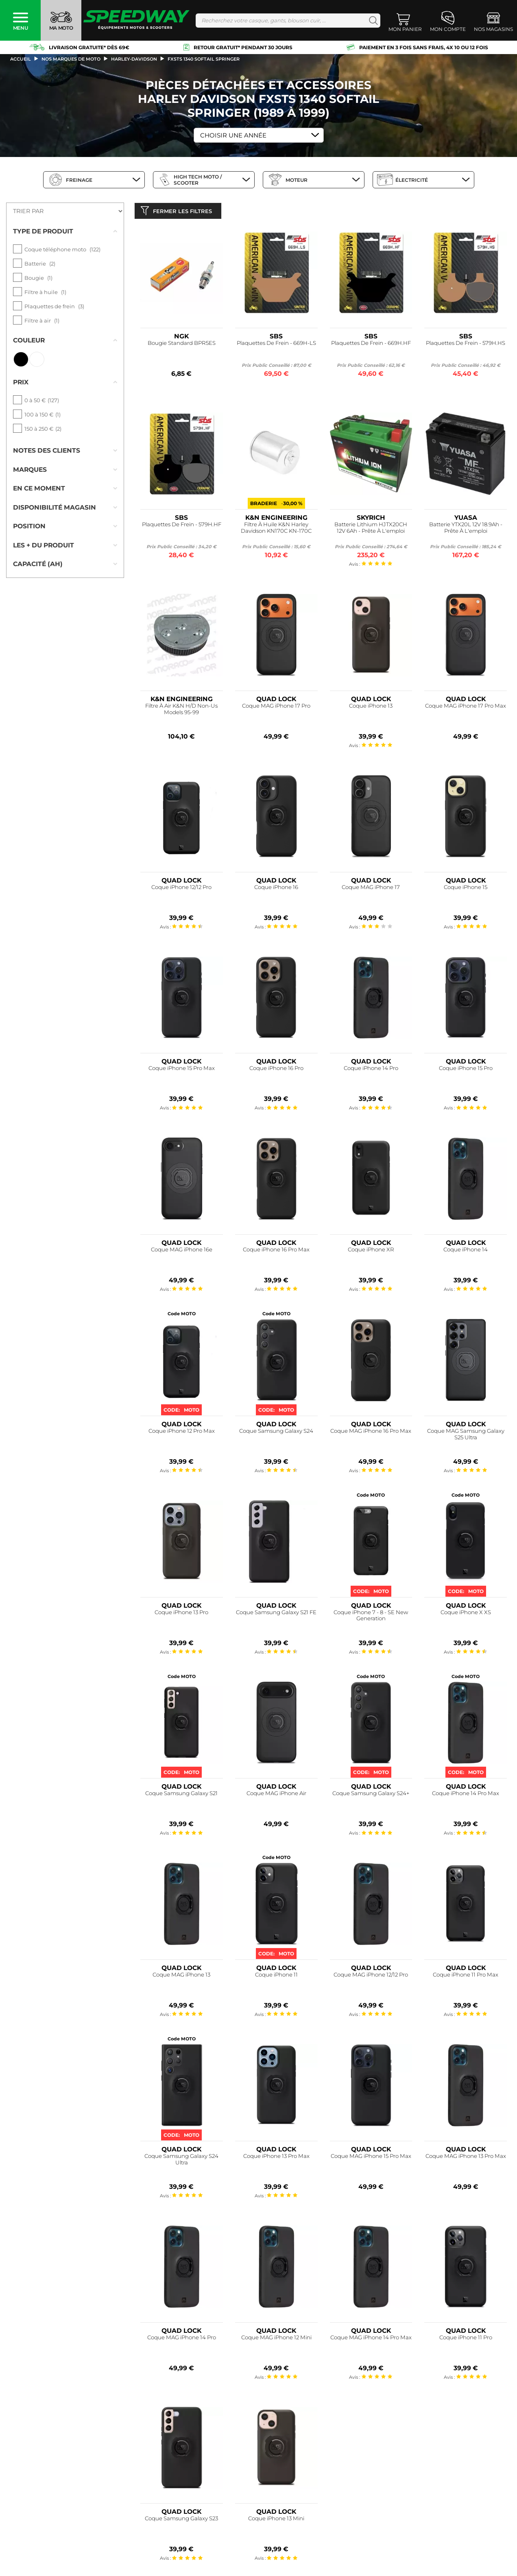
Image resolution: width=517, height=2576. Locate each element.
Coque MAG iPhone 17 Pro (276, 707)
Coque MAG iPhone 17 (371, 889)
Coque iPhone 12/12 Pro (181, 889)
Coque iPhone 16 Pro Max (276, 1251)
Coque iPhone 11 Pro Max (465, 1976)
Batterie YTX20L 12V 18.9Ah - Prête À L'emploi (465, 529)
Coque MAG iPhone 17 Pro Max (465, 707)
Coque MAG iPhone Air (276, 1795)
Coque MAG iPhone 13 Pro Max (465, 2158)
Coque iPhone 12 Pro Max (181, 1433)
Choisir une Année (233, 135)
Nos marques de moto (70, 59)
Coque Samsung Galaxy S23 (181, 2520)
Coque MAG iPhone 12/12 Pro (371, 1976)
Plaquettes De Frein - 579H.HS (465, 345)
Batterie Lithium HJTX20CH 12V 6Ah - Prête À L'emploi (370, 529)
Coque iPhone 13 (371, 707)
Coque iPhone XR (371, 1251)
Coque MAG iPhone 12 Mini (276, 2339)
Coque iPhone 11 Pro (465, 2339)
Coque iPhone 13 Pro (181, 1614)
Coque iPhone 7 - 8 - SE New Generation (371, 1617)
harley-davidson (134, 59)
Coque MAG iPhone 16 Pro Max (370, 1433)
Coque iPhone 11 (276, 1976)
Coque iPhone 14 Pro (371, 1070)
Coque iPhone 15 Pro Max (181, 1070)
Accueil (20, 59)
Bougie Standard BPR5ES (182, 345)
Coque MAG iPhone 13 (181, 1976)
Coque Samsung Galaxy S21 (181, 1795)
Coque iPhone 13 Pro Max (276, 2158)
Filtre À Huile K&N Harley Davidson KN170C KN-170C (276, 529)
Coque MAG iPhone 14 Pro (181, 2339)
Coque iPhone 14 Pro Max (465, 1795)
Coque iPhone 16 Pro (276, 1070)
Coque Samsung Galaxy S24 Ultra (181, 2161)
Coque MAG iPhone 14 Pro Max (371, 2339)
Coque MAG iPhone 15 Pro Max (371, 2158)
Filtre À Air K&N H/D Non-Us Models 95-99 (181, 710)
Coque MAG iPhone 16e (181, 1251)
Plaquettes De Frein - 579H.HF (181, 526)
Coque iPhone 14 (465, 1251)
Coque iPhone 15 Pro (466, 1070)
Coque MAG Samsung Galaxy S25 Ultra (465, 1436)
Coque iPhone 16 (276, 889)
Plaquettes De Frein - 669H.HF (371, 345)
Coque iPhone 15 (465, 889)
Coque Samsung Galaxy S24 (276, 1433)
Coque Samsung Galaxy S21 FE (276, 1614)
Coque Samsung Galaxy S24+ (371, 1795)
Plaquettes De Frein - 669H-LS (276, 345)
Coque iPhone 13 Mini (276, 2520)
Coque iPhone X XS (466, 1614)
